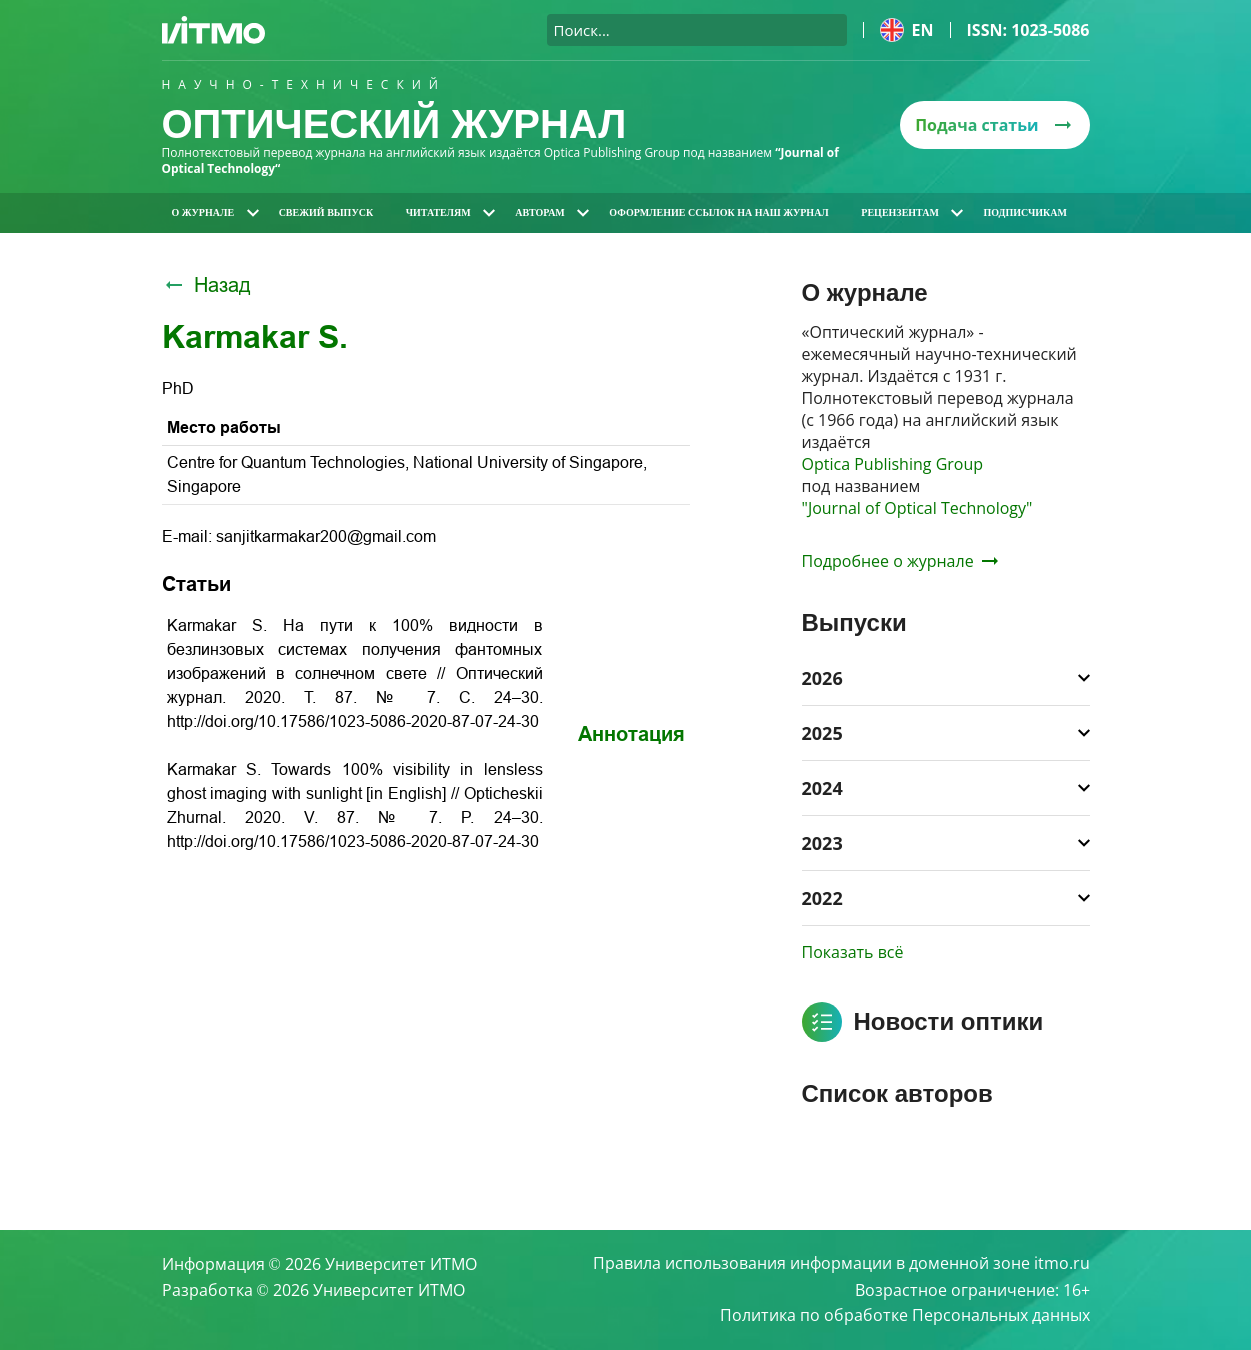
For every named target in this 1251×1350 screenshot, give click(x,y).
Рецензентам (912, 212)
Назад (206, 285)
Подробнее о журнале (900, 561)
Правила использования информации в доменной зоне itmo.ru (841, 1264)
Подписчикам (1025, 212)
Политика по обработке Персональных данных (905, 1316)
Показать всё (853, 952)
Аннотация (631, 734)
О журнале (215, 212)
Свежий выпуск (326, 212)
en (907, 30)
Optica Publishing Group (893, 464)
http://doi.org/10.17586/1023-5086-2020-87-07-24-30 (353, 721)
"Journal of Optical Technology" (917, 508)
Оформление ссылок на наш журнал (718, 212)
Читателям (450, 212)
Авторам (552, 212)
